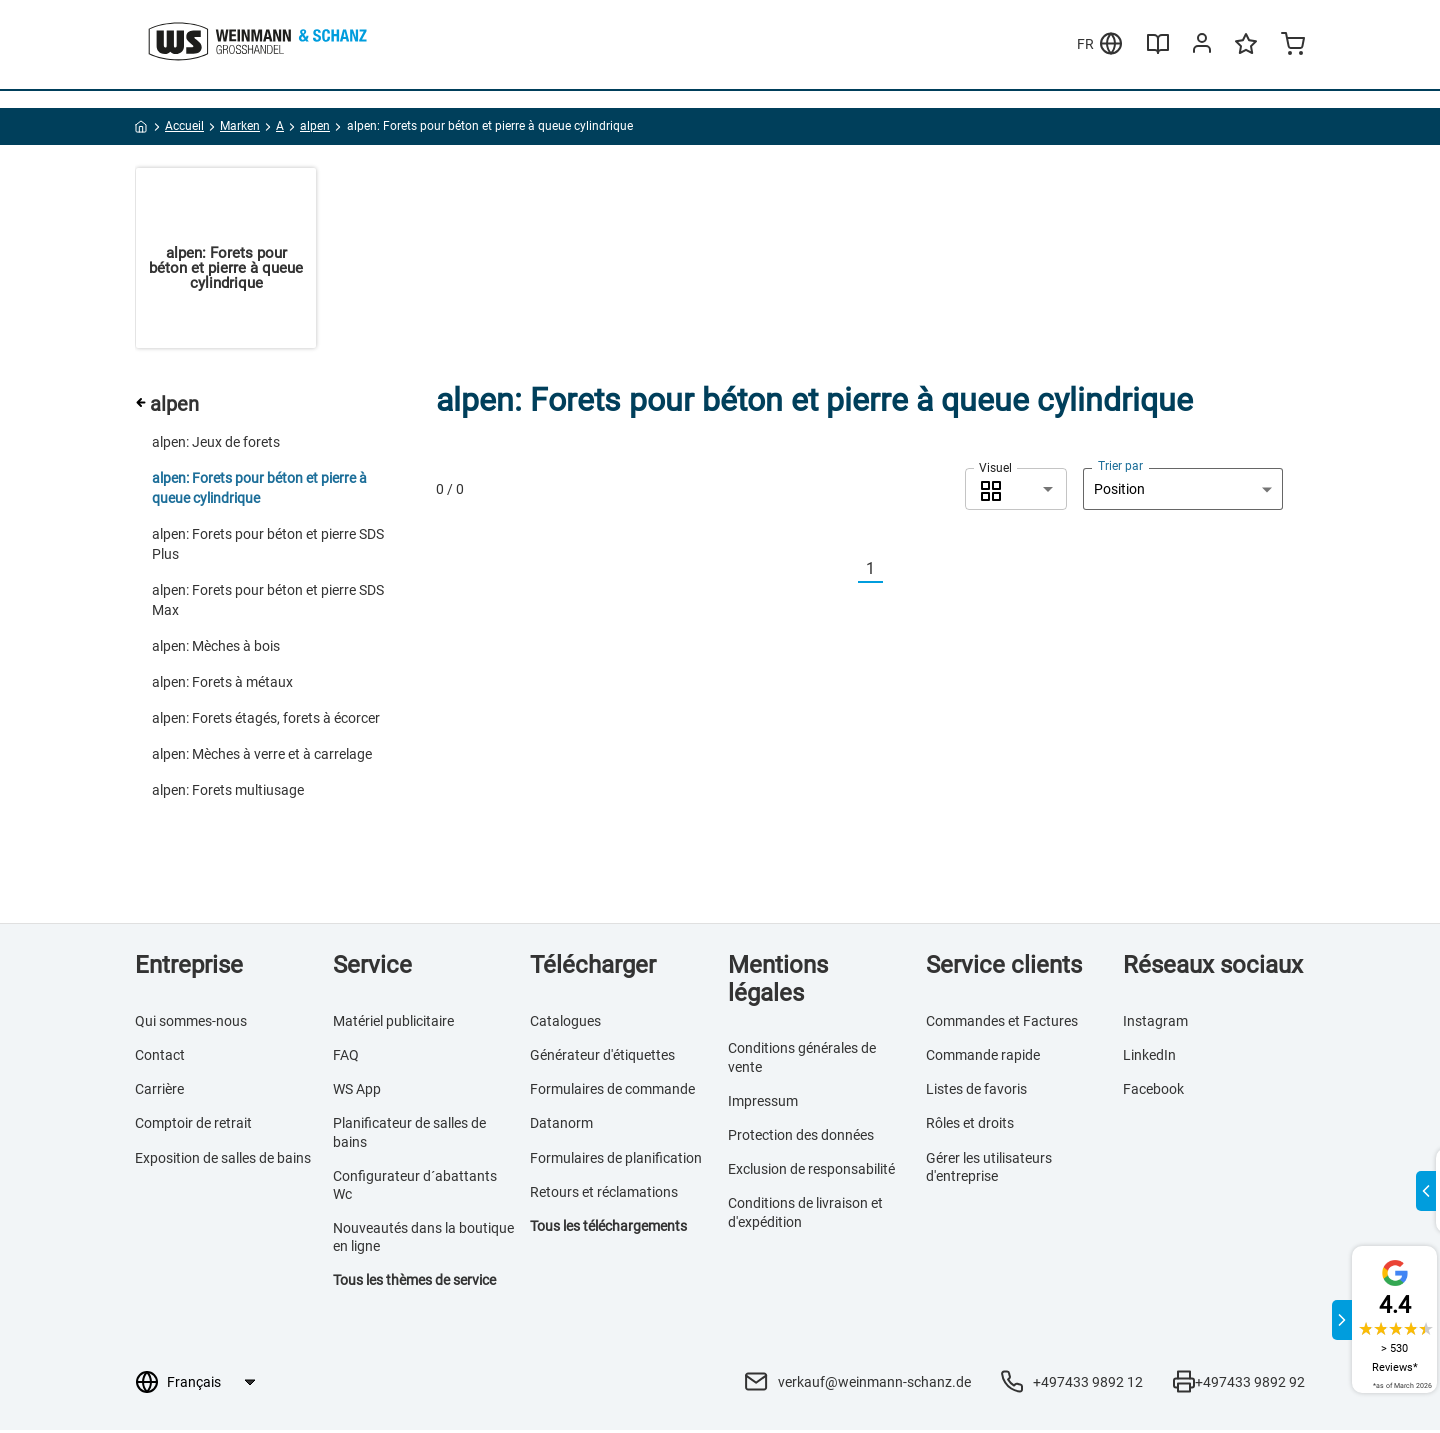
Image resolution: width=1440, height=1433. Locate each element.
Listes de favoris (976, 1092)
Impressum (763, 1104)
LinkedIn (1149, 1058)
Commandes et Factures (1002, 1024)
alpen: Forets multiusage (228, 793)
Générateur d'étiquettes (602, 1058)
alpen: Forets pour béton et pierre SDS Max (268, 603)
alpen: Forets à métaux (222, 685)
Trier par (1120, 469)
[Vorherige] (846, 572)
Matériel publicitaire (393, 1024)
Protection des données (801, 1138)
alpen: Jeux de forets (216, 445)
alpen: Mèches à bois (216, 649)
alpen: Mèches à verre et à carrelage (262, 757)
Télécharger (593, 968)
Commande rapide (983, 1058)
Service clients (1004, 968)
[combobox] (1016, 492)
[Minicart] (1293, 84)
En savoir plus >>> (683, 19)
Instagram (1155, 1024)
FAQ (346, 1058)
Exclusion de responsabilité (811, 1172)
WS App (357, 1092)
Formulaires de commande (612, 1092)
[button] (1016, 492)
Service (372, 968)
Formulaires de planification (616, 1161)
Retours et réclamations (604, 1195)
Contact (160, 1058)
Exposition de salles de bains (223, 1161)
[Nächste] (895, 572)
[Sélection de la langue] (210, 1385)
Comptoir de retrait (193, 1127)
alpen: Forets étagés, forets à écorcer (266, 721)
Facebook (1153, 1092)
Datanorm (561, 1127)
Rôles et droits (970, 1127)
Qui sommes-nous (191, 1024)
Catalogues (565, 1024)
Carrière (159, 1092)
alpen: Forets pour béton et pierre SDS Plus (268, 547)
